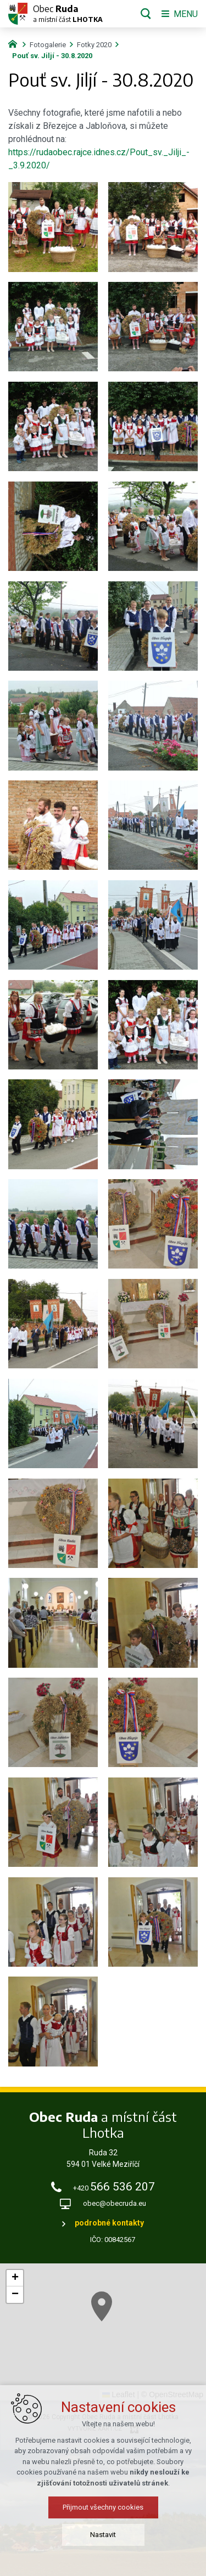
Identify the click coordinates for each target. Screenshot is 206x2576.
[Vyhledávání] (146, 13)
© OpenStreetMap (172, 2394)
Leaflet (118, 2394)
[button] (15, 2278)
